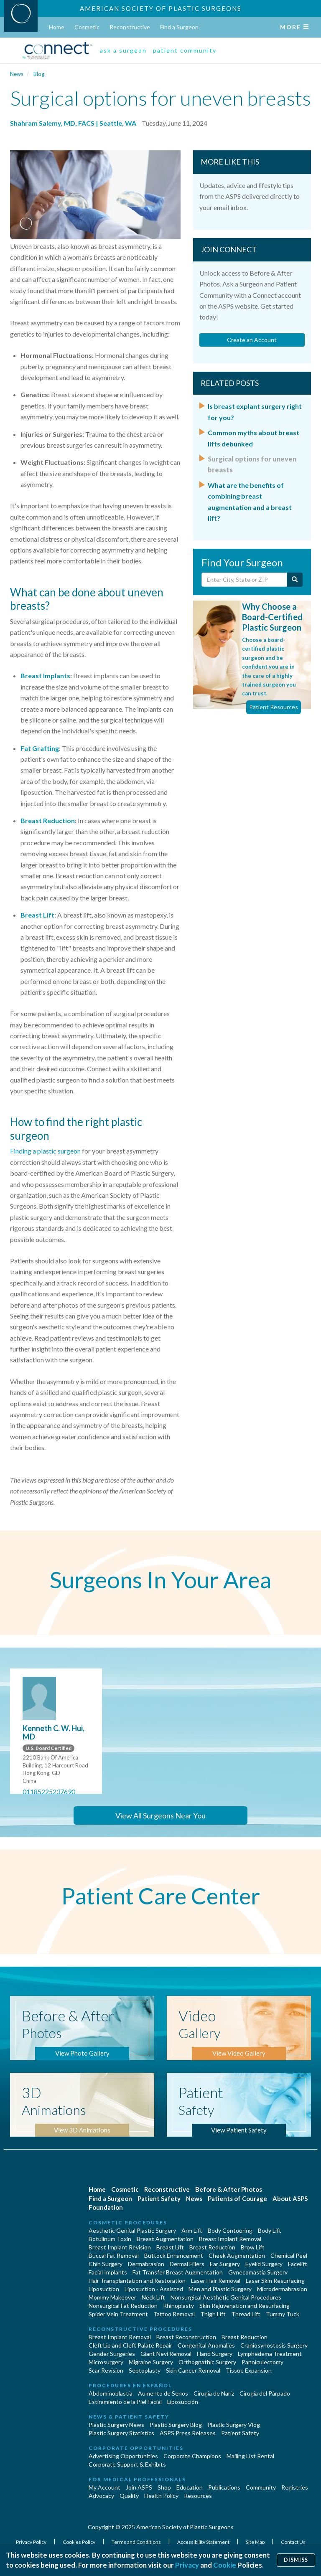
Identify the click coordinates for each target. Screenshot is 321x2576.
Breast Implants (45, 675)
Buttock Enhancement (173, 2255)
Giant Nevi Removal (165, 2353)
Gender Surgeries (112, 2353)
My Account (104, 2487)
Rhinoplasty (178, 2305)
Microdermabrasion (282, 2288)
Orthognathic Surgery (207, 2362)
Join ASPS (139, 2487)
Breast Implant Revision (120, 2247)
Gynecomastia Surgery (258, 2272)
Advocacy (101, 2495)
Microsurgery (106, 2362)
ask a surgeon (123, 50)
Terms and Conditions (137, 2542)
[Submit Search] (295, 580)
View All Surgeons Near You (160, 1815)
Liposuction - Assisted (154, 2288)
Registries (294, 2487)
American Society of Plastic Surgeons (161, 8)
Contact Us (293, 2542)
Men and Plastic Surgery (220, 2288)
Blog (38, 74)
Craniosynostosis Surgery (274, 2345)
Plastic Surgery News (116, 2424)
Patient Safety (159, 2198)
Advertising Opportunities (123, 2455)
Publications (224, 2487)
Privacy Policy (31, 2542)
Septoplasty (144, 2370)
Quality (129, 2495)
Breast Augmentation (165, 2238)
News (16, 74)
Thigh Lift (213, 2313)
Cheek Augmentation (237, 2255)
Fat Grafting (39, 748)
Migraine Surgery (151, 2362)
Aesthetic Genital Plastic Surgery (132, 2230)
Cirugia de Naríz (214, 2393)
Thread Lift (245, 2313)
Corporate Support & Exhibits (127, 2464)
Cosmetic (86, 26)
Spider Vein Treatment (118, 2313)
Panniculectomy (262, 2362)
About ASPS (290, 2198)
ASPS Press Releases (188, 2433)
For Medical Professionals (137, 2479)
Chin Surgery (105, 2263)
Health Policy (161, 2495)
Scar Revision (106, 2370)
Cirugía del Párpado (264, 2393)
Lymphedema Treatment (270, 2353)
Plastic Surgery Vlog (233, 2424)
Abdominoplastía (110, 2393)
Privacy (187, 2565)
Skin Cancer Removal (193, 2370)
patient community (185, 50)
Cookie (224, 2565)
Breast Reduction (47, 820)
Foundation (106, 2207)
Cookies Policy (79, 2542)
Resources (198, 2495)
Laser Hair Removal (215, 2280)
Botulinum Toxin (110, 2238)
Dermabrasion (146, 2263)
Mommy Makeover (112, 2297)
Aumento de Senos (163, 2393)
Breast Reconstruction (186, 2336)
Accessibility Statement (203, 2542)
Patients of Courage (237, 2198)
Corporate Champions (192, 2455)
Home (56, 26)
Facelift (297, 2263)
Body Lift (269, 2230)
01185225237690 (49, 1791)
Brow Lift (253, 2247)
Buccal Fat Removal (114, 2255)
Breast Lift (37, 915)
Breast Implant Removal (230, 2238)
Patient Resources (273, 706)
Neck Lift (153, 2297)
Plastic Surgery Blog (176, 2424)
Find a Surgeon (179, 26)
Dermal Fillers (187, 2263)
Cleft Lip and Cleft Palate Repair (130, 2345)
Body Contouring (230, 2230)
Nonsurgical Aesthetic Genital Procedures (226, 2297)
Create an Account (252, 339)
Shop (164, 2487)
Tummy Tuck (282, 2313)
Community (261, 2487)
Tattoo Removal (174, 2313)
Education (189, 2487)
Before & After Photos (228, 2189)
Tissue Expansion (249, 2370)
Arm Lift (191, 2230)
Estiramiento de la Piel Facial (125, 2401)
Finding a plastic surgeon (45, 1151)
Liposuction (104, 2288)
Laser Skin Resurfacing (275, 2280)
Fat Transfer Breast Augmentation (177, 2272)
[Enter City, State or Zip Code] (244, 580)
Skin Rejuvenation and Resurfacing (244, 2305)
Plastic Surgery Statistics (121, 2433)
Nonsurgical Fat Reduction (123, 2305)
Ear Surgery (225, 2263)
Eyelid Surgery (264, 2263)
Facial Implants (108, 2272)
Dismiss (296, 2560)
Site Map (255, 2542)
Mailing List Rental (250, 2455)
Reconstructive (130, 26)
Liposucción (182, 2401)
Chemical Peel (288, 2255)
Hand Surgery (214, 2353)
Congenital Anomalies (206, 2345)
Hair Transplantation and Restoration (137, 2280)
